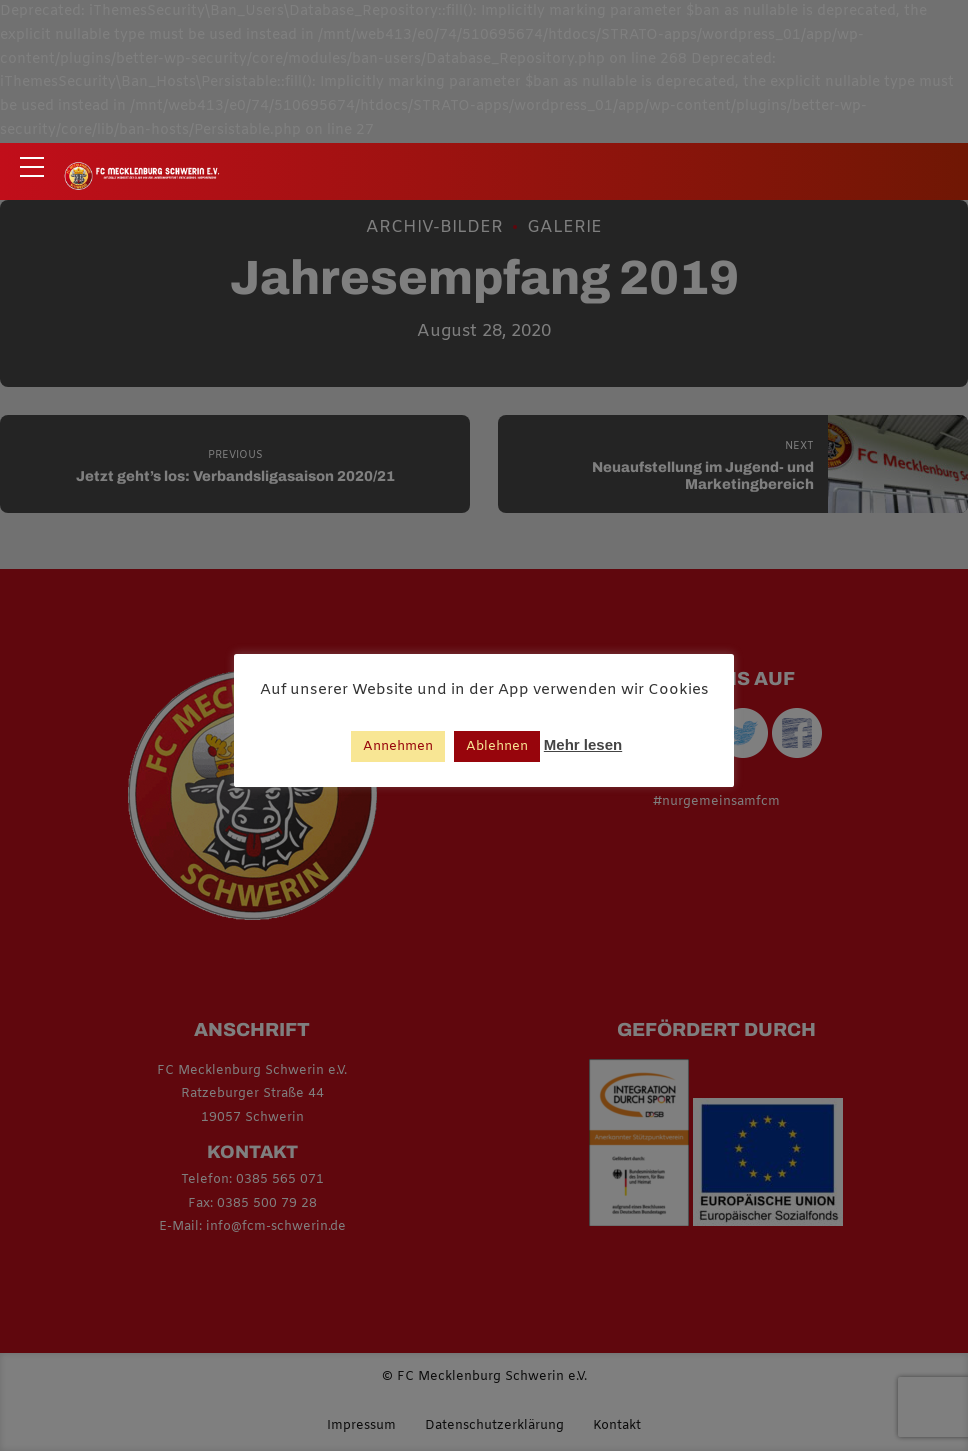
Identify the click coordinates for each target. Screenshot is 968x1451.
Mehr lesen (583, 744)
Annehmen (398, 746)
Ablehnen (497, 746)
